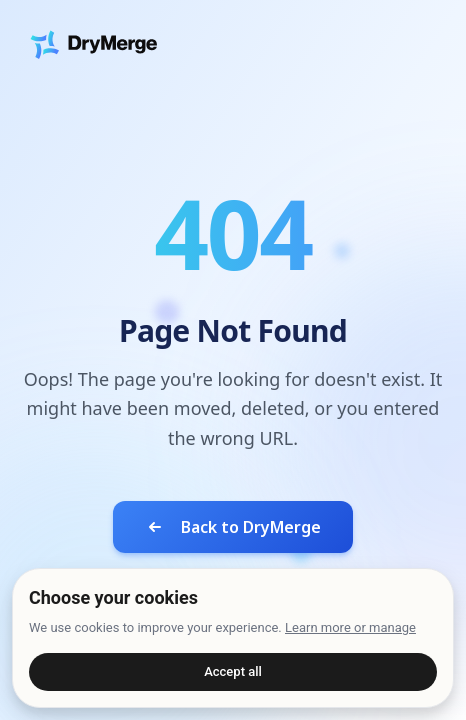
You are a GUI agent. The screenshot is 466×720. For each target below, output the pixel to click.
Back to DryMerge (233, 527)
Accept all (233, 671)
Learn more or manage (350, 627)
